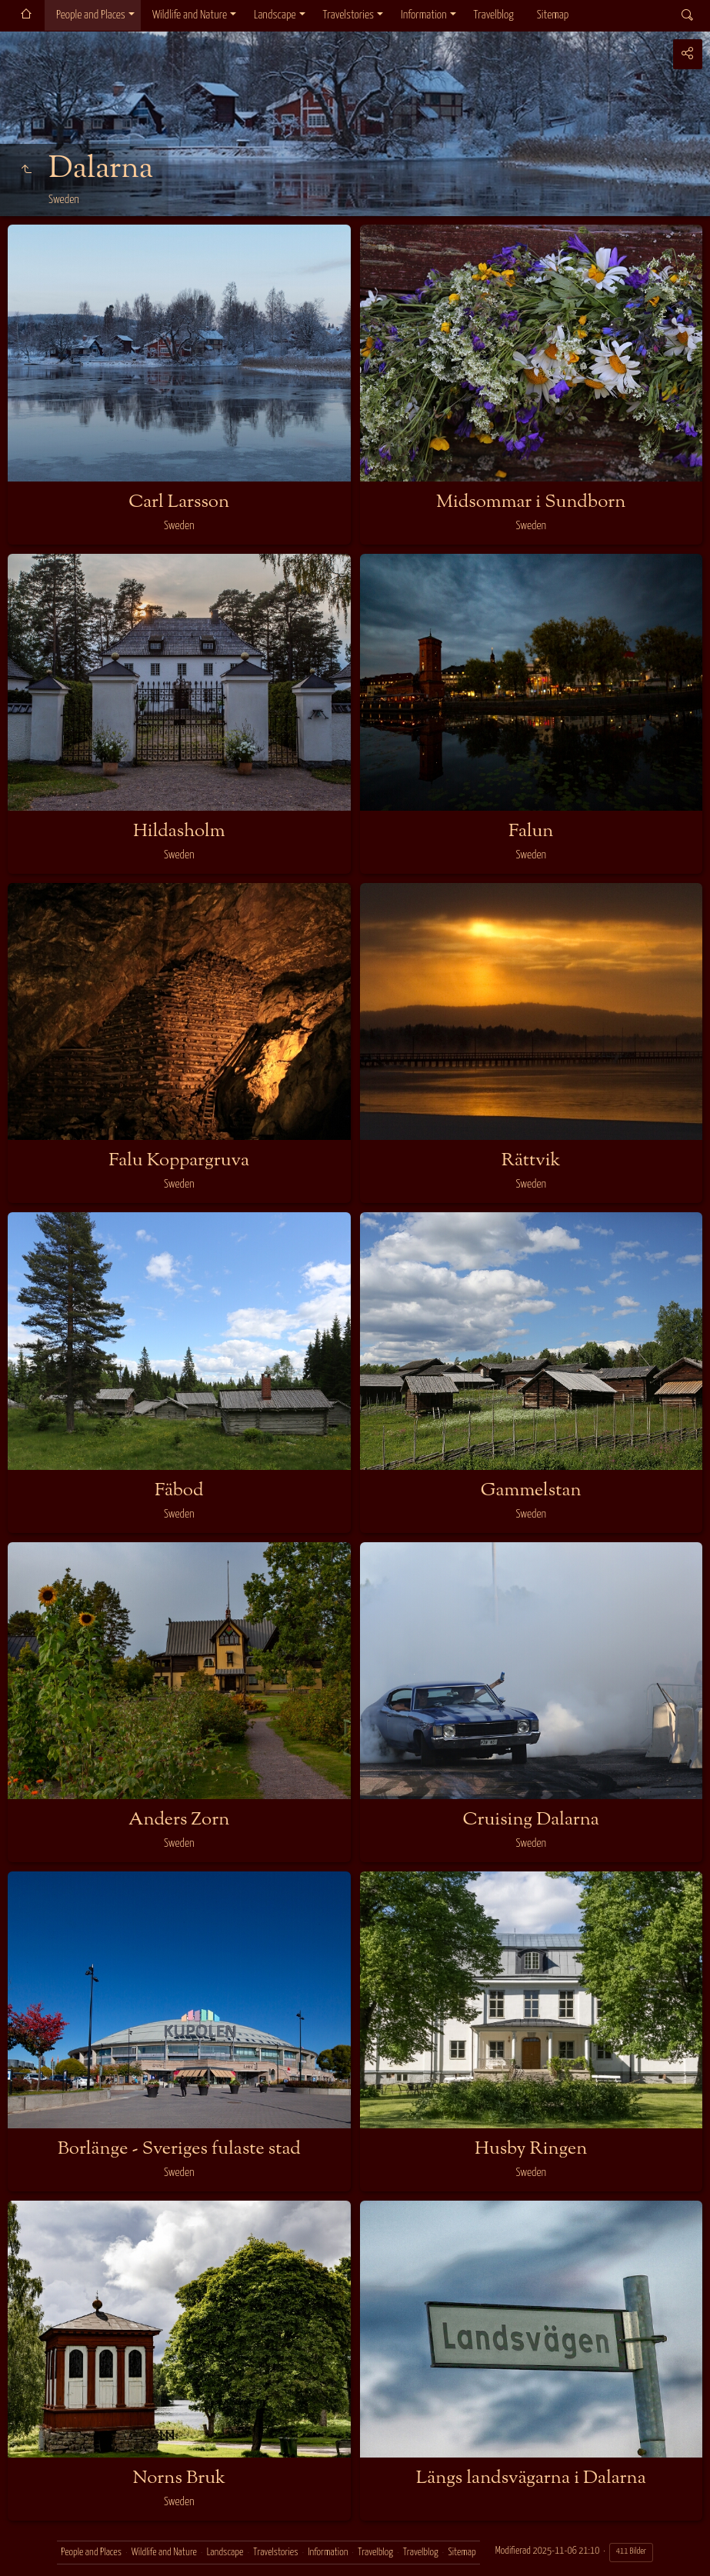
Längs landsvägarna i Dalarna (531, 2478)
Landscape (275, 15)
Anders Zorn (178, 1820)
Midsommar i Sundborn (531, 502)
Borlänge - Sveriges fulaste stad (179, 2149)
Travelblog (494, 15)
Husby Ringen (531, 2149)
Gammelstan (531, 1491)
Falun (530, 831)
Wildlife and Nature (189, 15)
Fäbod (179, 1491)
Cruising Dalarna (531, 1820)
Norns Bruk (178, 2478)
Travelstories (348, 15)
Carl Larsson (178, 502)
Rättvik (531, 1161)
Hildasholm (179, 831)
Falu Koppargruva (178, 1161)
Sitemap (552, 15)
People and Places (90, 15)
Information (423, 15)
